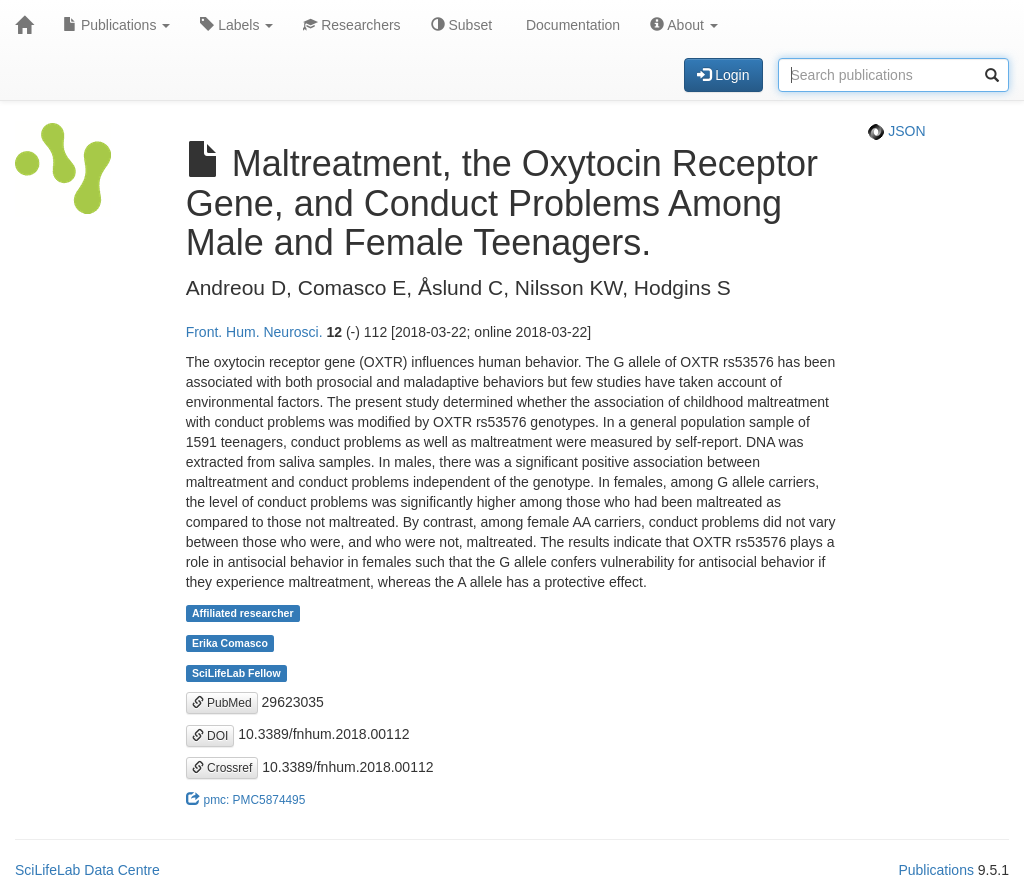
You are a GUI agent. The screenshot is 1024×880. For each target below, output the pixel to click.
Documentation (571, 25)
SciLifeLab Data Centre (87, 870)
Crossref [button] (222, 768)
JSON (896, 131)
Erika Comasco (230, 643)
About (684, 25)
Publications (116, 25)
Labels (236, 25)
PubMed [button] (222, 703)
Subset (461, 25)
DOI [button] (210, 736)
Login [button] (723, 75)
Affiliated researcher (243, 613)
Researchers (351, 25)
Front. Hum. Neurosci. (254, 332)
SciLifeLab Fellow (236, 673)
